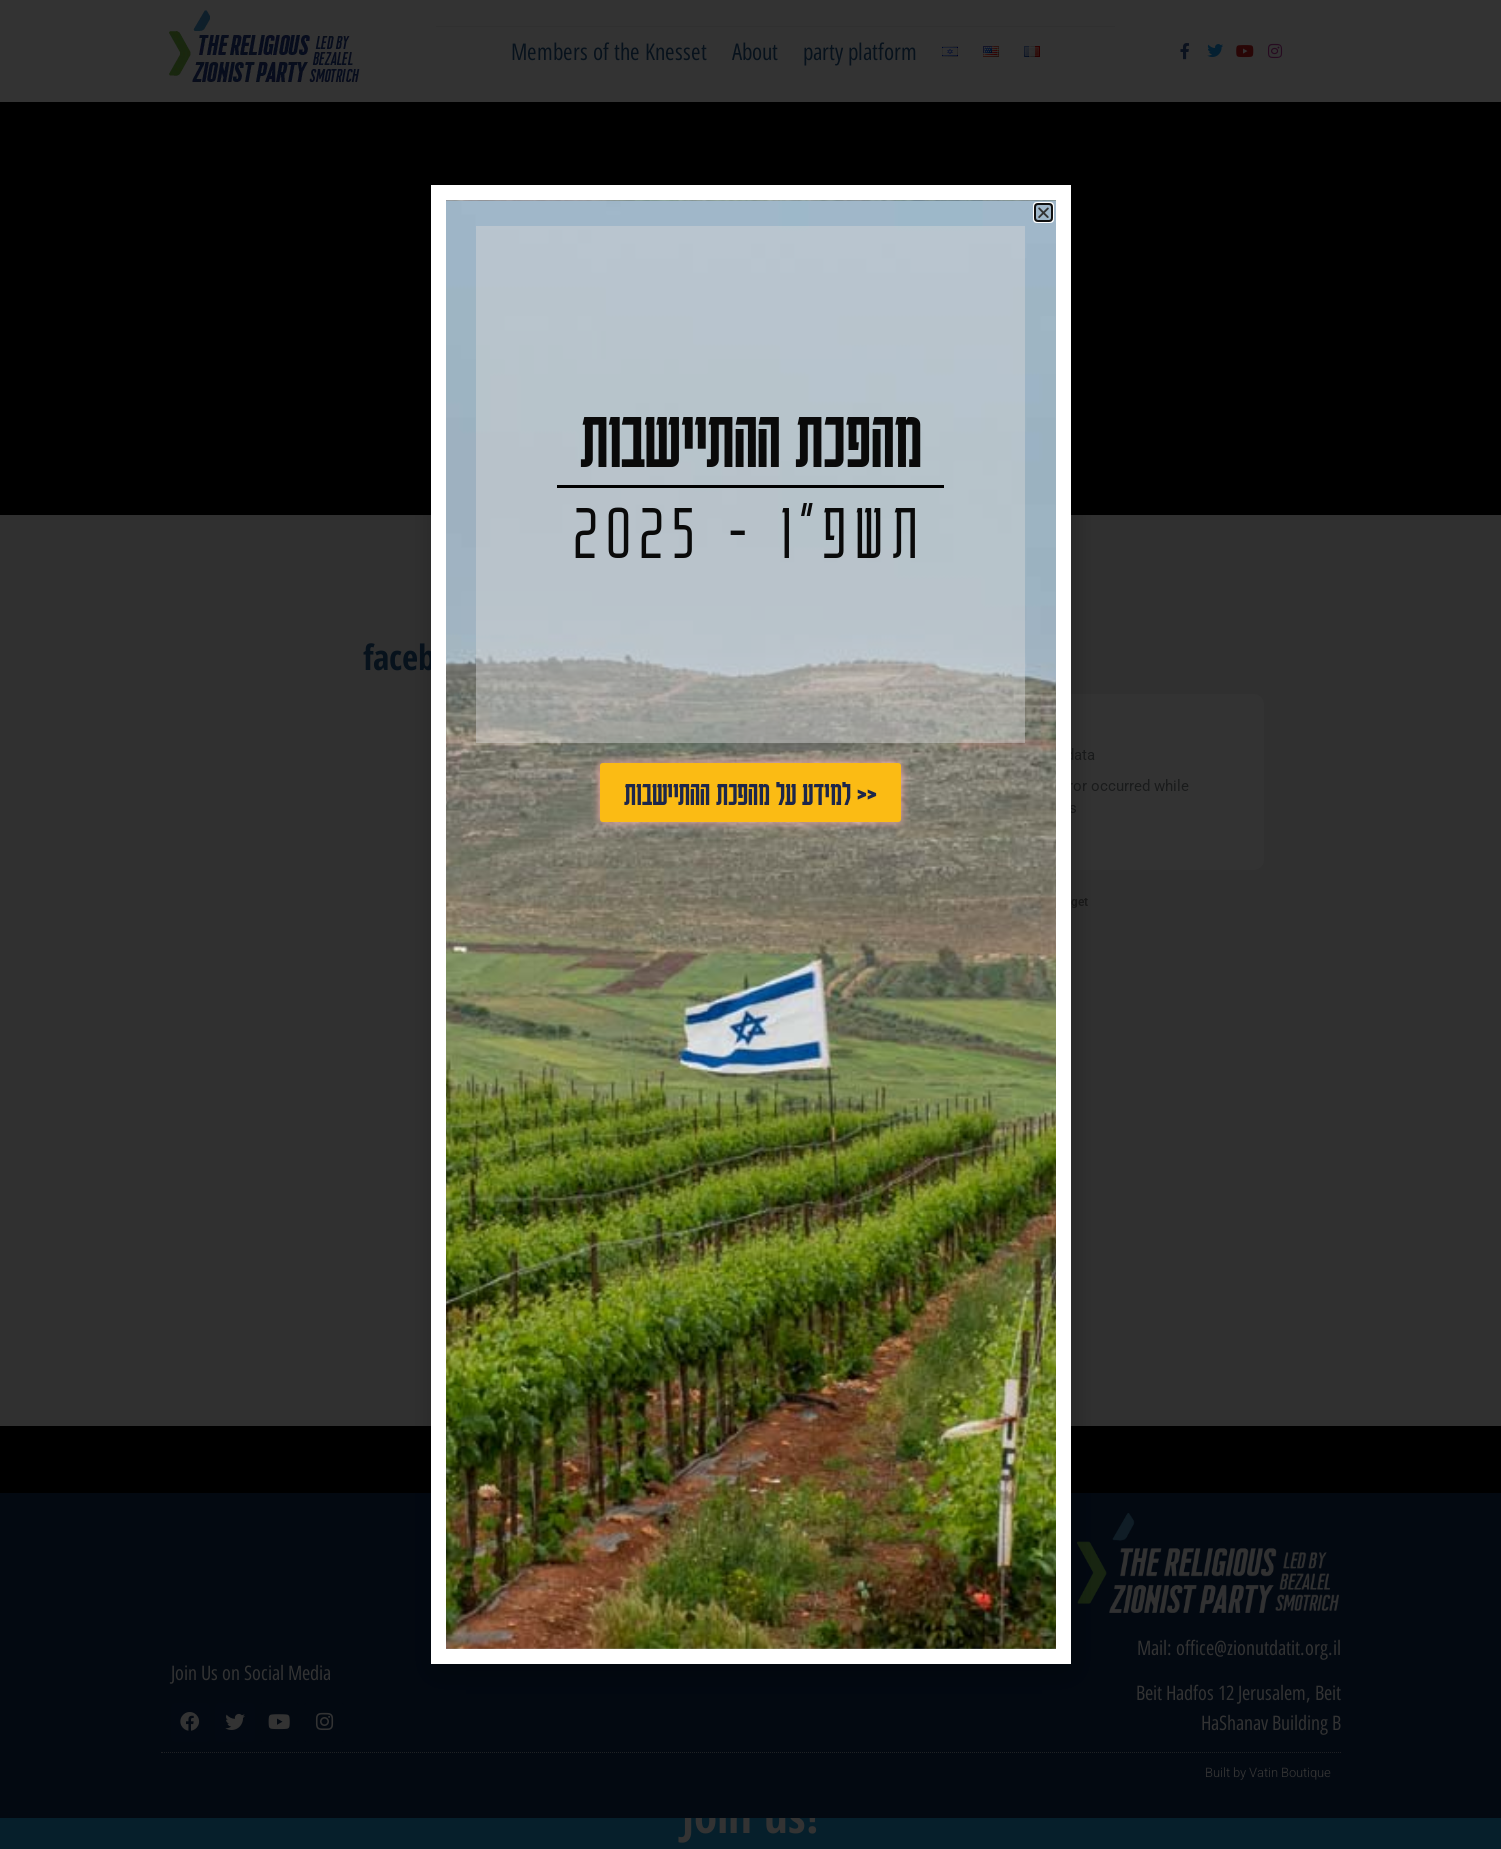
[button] (1043, 212)
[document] (750, 924)
